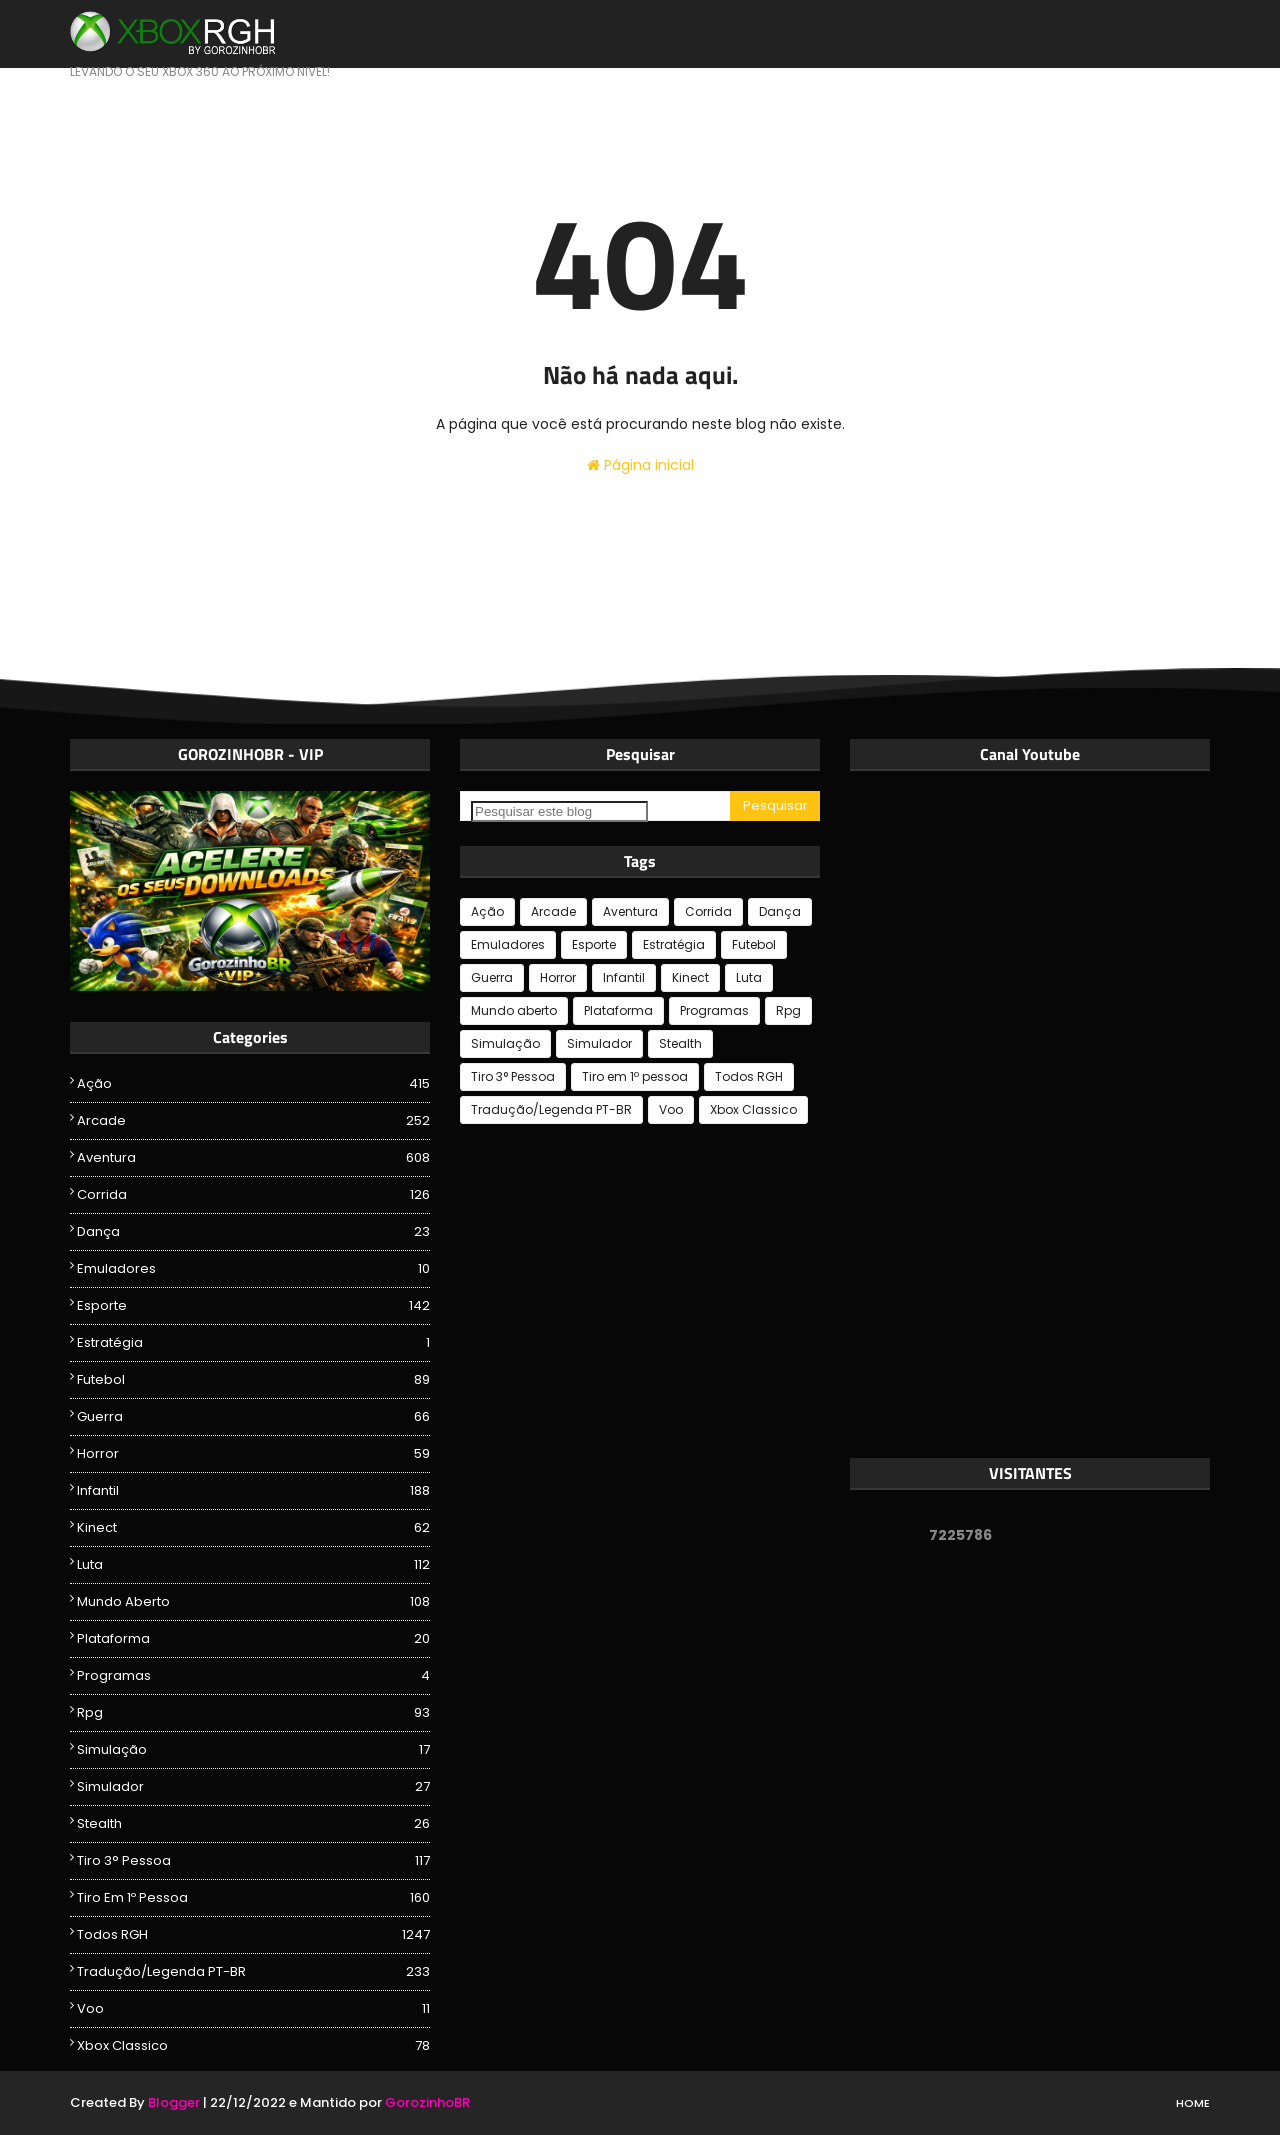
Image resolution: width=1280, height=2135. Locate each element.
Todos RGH (253, 1935)
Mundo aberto (253, 1602)
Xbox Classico (253, 2046)
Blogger (174, 2102)
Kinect (253, 1528)
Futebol (253, 1380)
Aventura (253, 1158)
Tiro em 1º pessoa (253, 1898)
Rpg (253, 1713)
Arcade (253, 1121)
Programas (253, 1676)
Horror (253, 1454)
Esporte (253, 1306)
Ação (253, 1084)
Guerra (253, 1417)
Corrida (253, 1195)
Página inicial (640, 465)
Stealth (253, 1824)
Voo (253, 2009)
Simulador (253, 1787)
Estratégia (253, 1343)
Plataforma (253, 1639)
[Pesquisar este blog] (559, 811)
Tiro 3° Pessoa (253, 1861)
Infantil (253, 1491)
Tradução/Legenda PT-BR (253, 1972)
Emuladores (253, 1269)
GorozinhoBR (427, 2102)
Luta (253, 1565)
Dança (253, 1232)
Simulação (253, 1750)
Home (1193, 2103)
